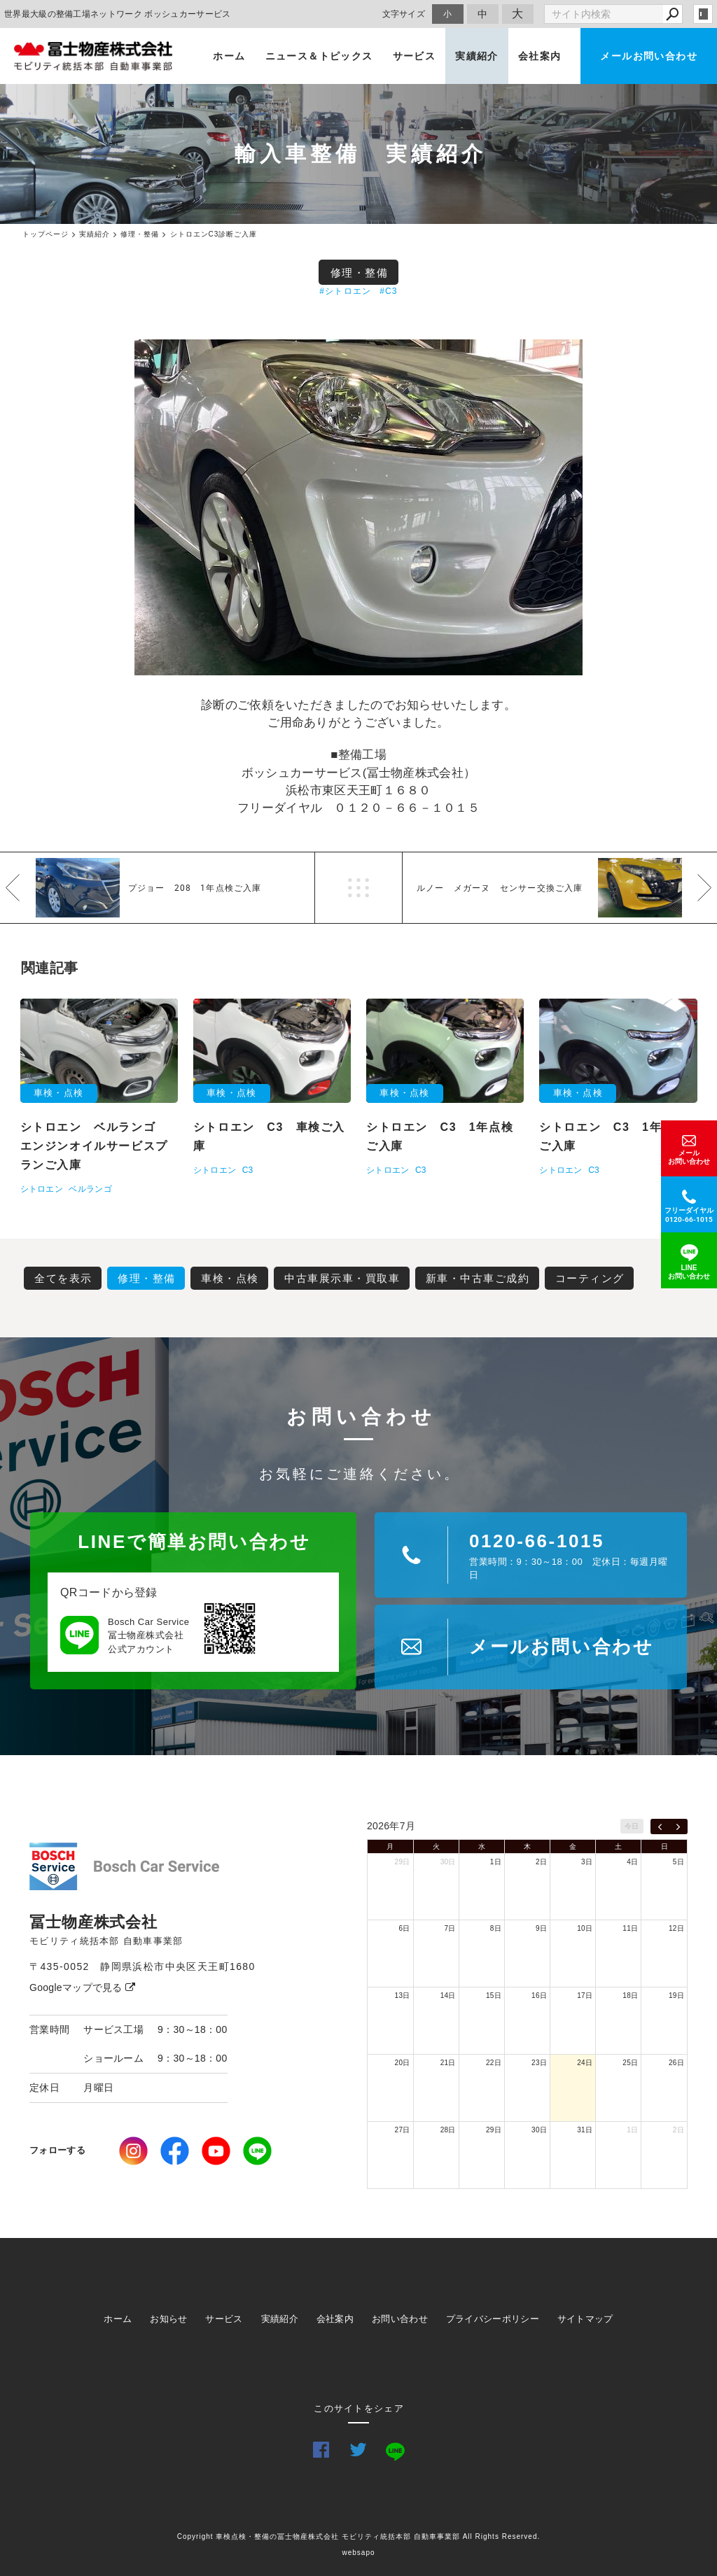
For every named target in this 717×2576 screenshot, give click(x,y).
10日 (584, 1928)
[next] (678, 1826)
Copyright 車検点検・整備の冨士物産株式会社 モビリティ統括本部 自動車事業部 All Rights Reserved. (359, 2536)
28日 (448, 2130)
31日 (584, 2130)
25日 (630, 2063)
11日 (630, 1928)
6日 (404, 1928)
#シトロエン (345, 291)
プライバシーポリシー (492, 2319)
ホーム (229, 56)
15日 (493, 1995)
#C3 (389, 291)
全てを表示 (63, 1278)
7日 (450, 1928)
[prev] (659, 1826)
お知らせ (168, 2319)
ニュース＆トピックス (319, 56)
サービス (414, 56)
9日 (541, 1928)
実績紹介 (477, 56)
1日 (495, 1862)
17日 (584, 1995)
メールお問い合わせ (648, 56)
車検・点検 (230, 1278)
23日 (539, 2063)
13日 (402, 1995)
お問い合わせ (400, 2319)
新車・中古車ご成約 (478, 1278)
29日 (402, 1862)
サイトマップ (585, 2319)
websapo (358, 2552)
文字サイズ (404, 14)
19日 (676, 1995)
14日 (448, 1995)
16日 (539, 1995)
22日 (493, 2063)
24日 (584, 2063)
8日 (495, 1928)
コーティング (590, 1278)
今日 (632, 1826)
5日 (678, 1862)
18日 (630, 1995)
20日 (402, 2063)
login (703, 14)
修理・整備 (359, 273)
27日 (402, 2130)
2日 (541, 1862)
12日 (676, 1928)
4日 (632, 1862)
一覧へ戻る (358, 887)
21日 (448, 2063)
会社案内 (540, 56)
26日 (676, 2063)
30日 (448, 1862)
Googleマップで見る (82, 1987)
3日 (586, 1862)
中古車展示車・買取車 (342, 1278)
